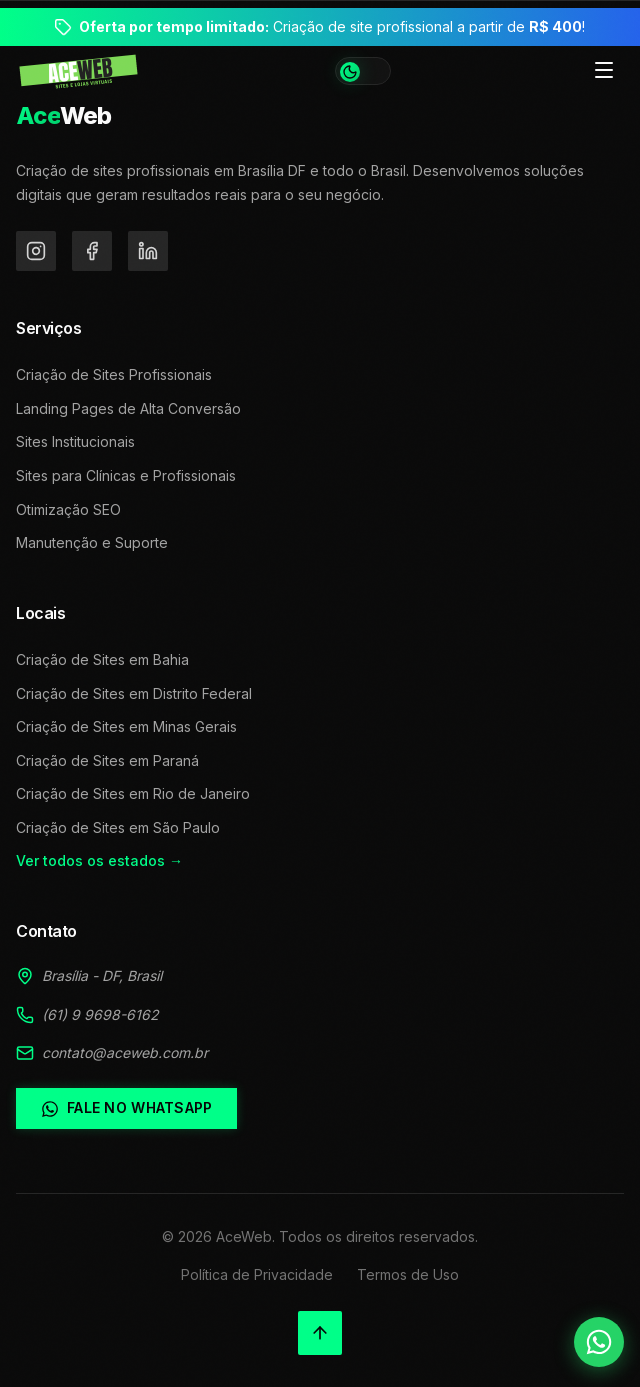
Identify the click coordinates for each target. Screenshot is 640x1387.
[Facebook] (92, 251)
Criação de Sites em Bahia (102, 659)
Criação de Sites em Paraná (107, 760)
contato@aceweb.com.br (125, 1052)
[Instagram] (36, 251)
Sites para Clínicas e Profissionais (126, 475)
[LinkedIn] (148, 251)
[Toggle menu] (604, 71)
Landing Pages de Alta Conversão (128, 408)
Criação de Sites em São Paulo (118, 827)
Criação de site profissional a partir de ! (332, 26)
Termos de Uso (408, 1274)
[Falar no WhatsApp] (599, 1342)
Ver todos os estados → (99, 860)
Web (64, 115)
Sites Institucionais (75, 441)
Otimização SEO (68, 509)
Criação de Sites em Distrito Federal (134, 693)
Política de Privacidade (257, 1274)
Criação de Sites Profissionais (114, 374)
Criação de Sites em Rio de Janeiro (133, 793)
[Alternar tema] (363, 71)
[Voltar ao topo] (320, 1333)
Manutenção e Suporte (92, 542)
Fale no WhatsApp (126, 1108)
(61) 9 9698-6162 (100, 1014)
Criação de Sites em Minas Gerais (126, 726)
